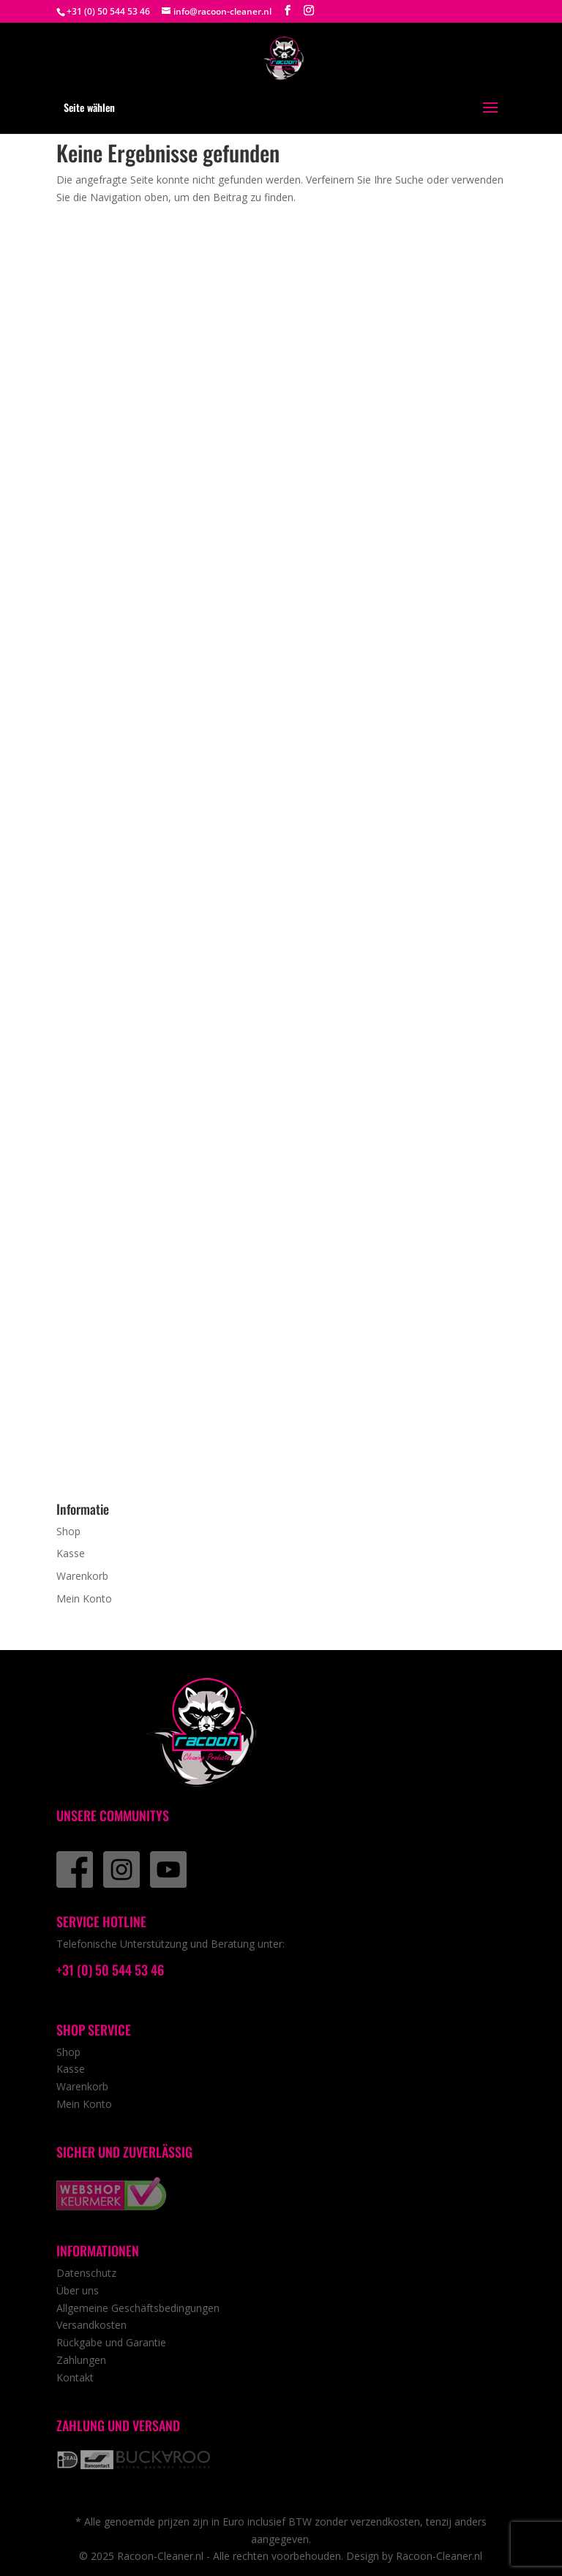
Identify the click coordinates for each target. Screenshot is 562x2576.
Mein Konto (84, 1598)
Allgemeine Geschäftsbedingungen (138, 2308)
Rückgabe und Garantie (111, 2342)
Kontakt (75, 2377)
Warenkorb (82, 1576)
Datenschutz (86, 2273)
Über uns (77, 2290)
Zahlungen (81, 2360)
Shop (68, 1531)
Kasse (70, 1553)
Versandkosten (91, 2325)
